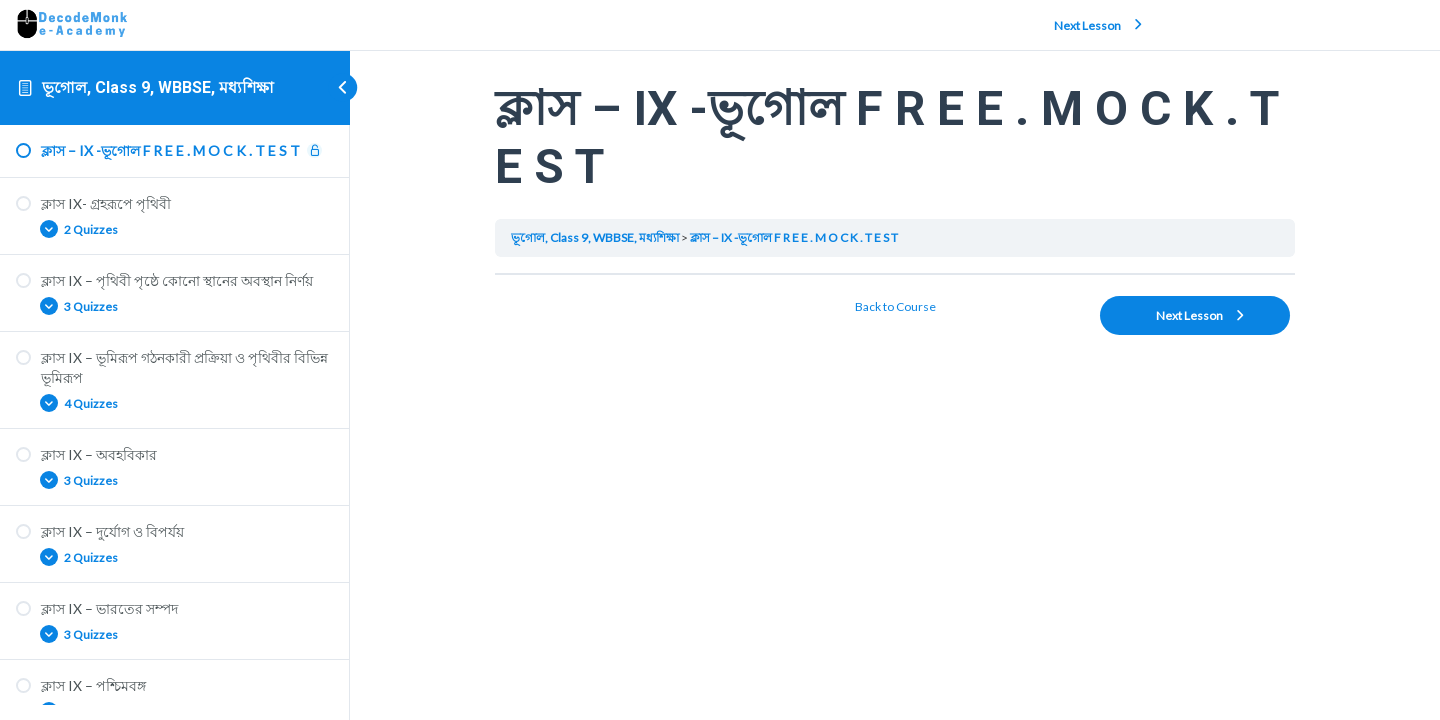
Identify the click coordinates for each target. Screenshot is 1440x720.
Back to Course (895, 306)
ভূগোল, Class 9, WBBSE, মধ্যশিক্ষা (158, 87)
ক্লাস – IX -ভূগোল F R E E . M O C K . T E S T (794, 237)
